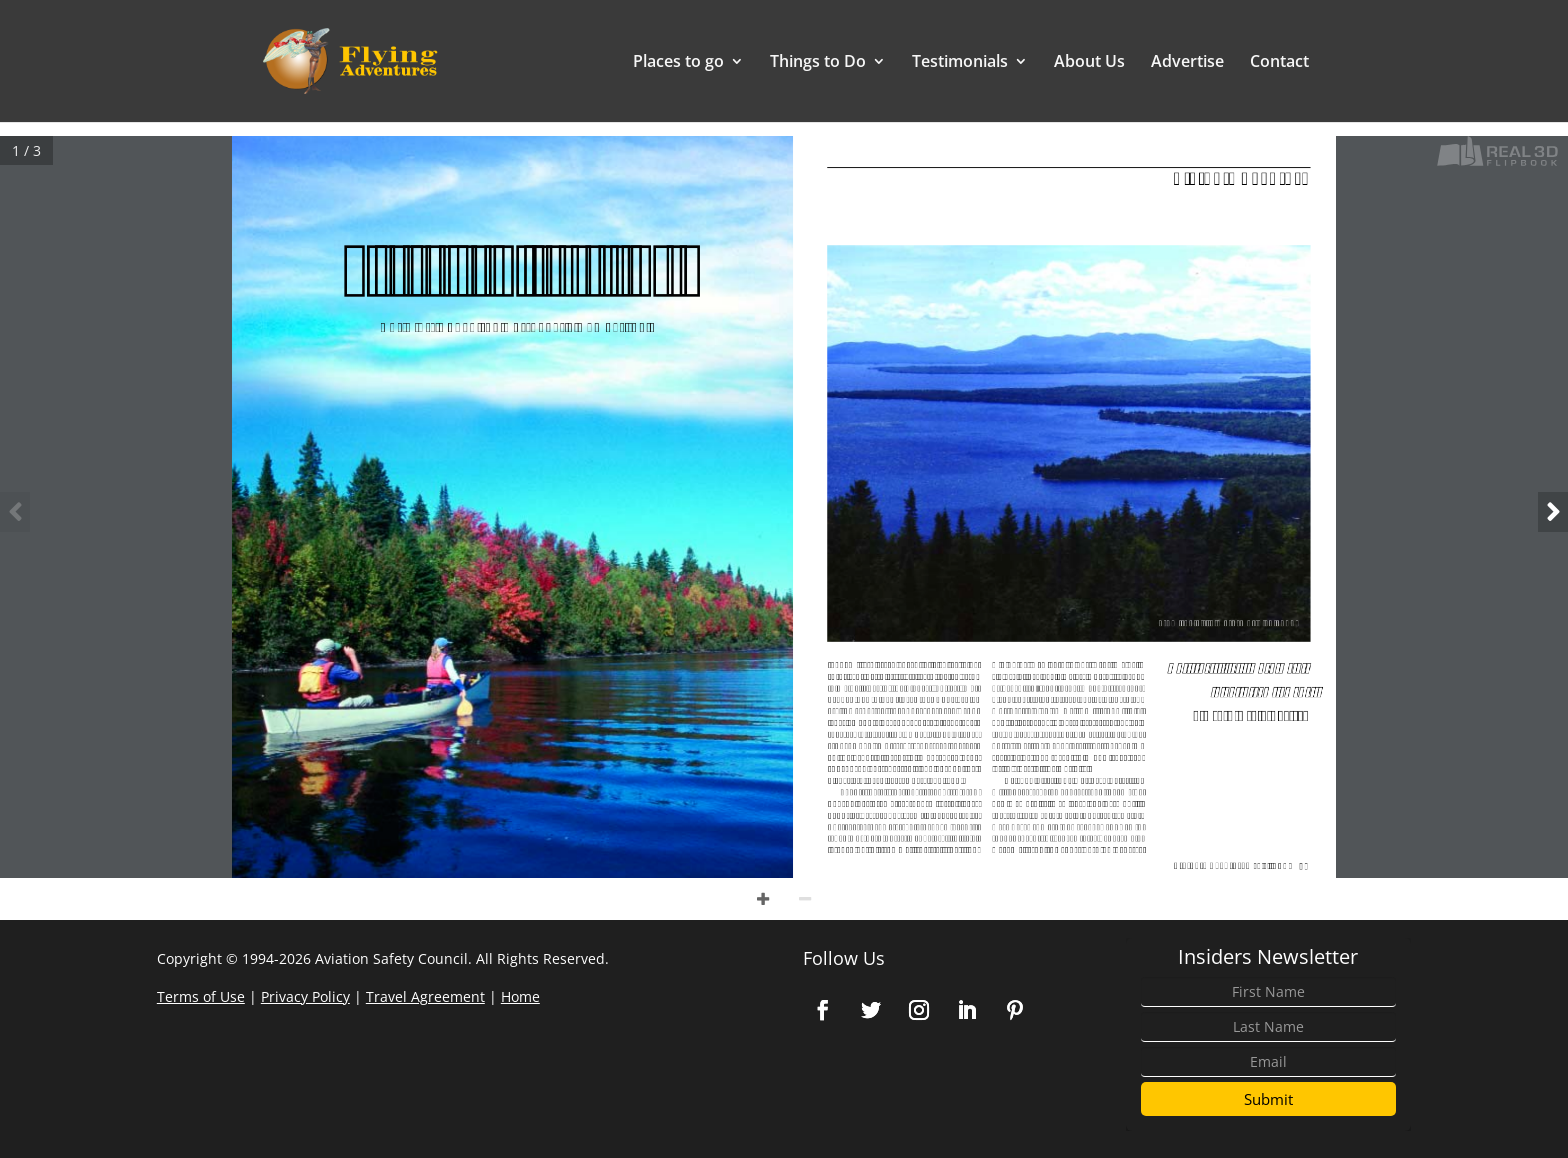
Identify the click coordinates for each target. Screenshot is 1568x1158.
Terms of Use (201, 996)
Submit (1268, 1099)
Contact (1279, 63)
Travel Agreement (425, 996)
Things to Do (818, 63)
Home (520, 996)
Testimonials (960, 63)
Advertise (1187, 63)
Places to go (678, 63)
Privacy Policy (305, 996)
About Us (1089, 63)
